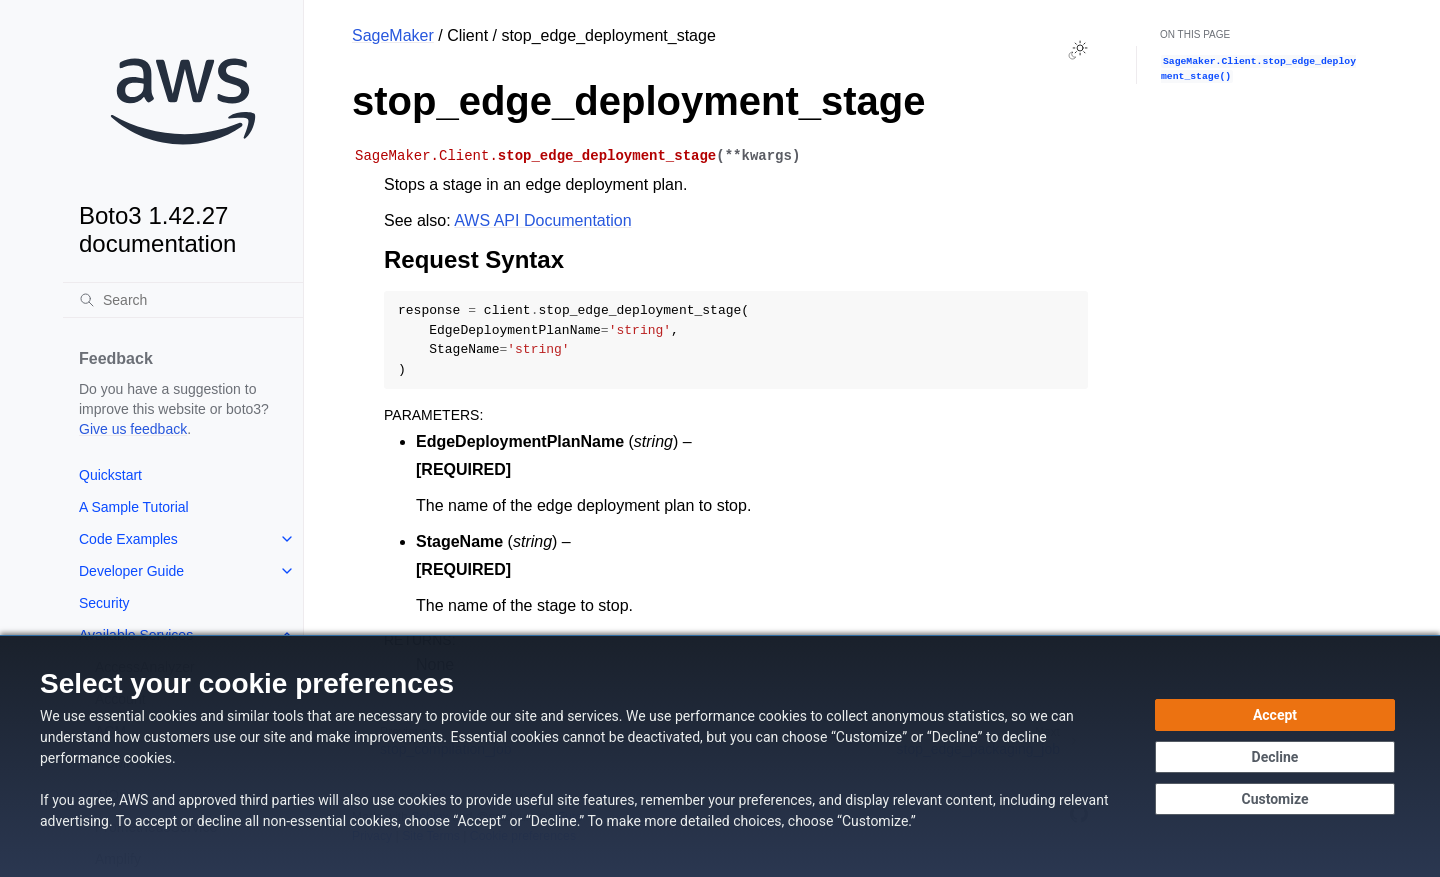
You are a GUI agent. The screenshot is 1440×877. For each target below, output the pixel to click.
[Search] (183, 300)
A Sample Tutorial (134, 507)
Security (104, 603)
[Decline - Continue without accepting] (1275, 757)
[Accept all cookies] (1275, 715)
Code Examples (128, 539)
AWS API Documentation (542, 220)
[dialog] (720, 756)
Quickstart (110, 475)
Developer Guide (131, 571)
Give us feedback (133, 429)
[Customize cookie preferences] (1275, 799)
